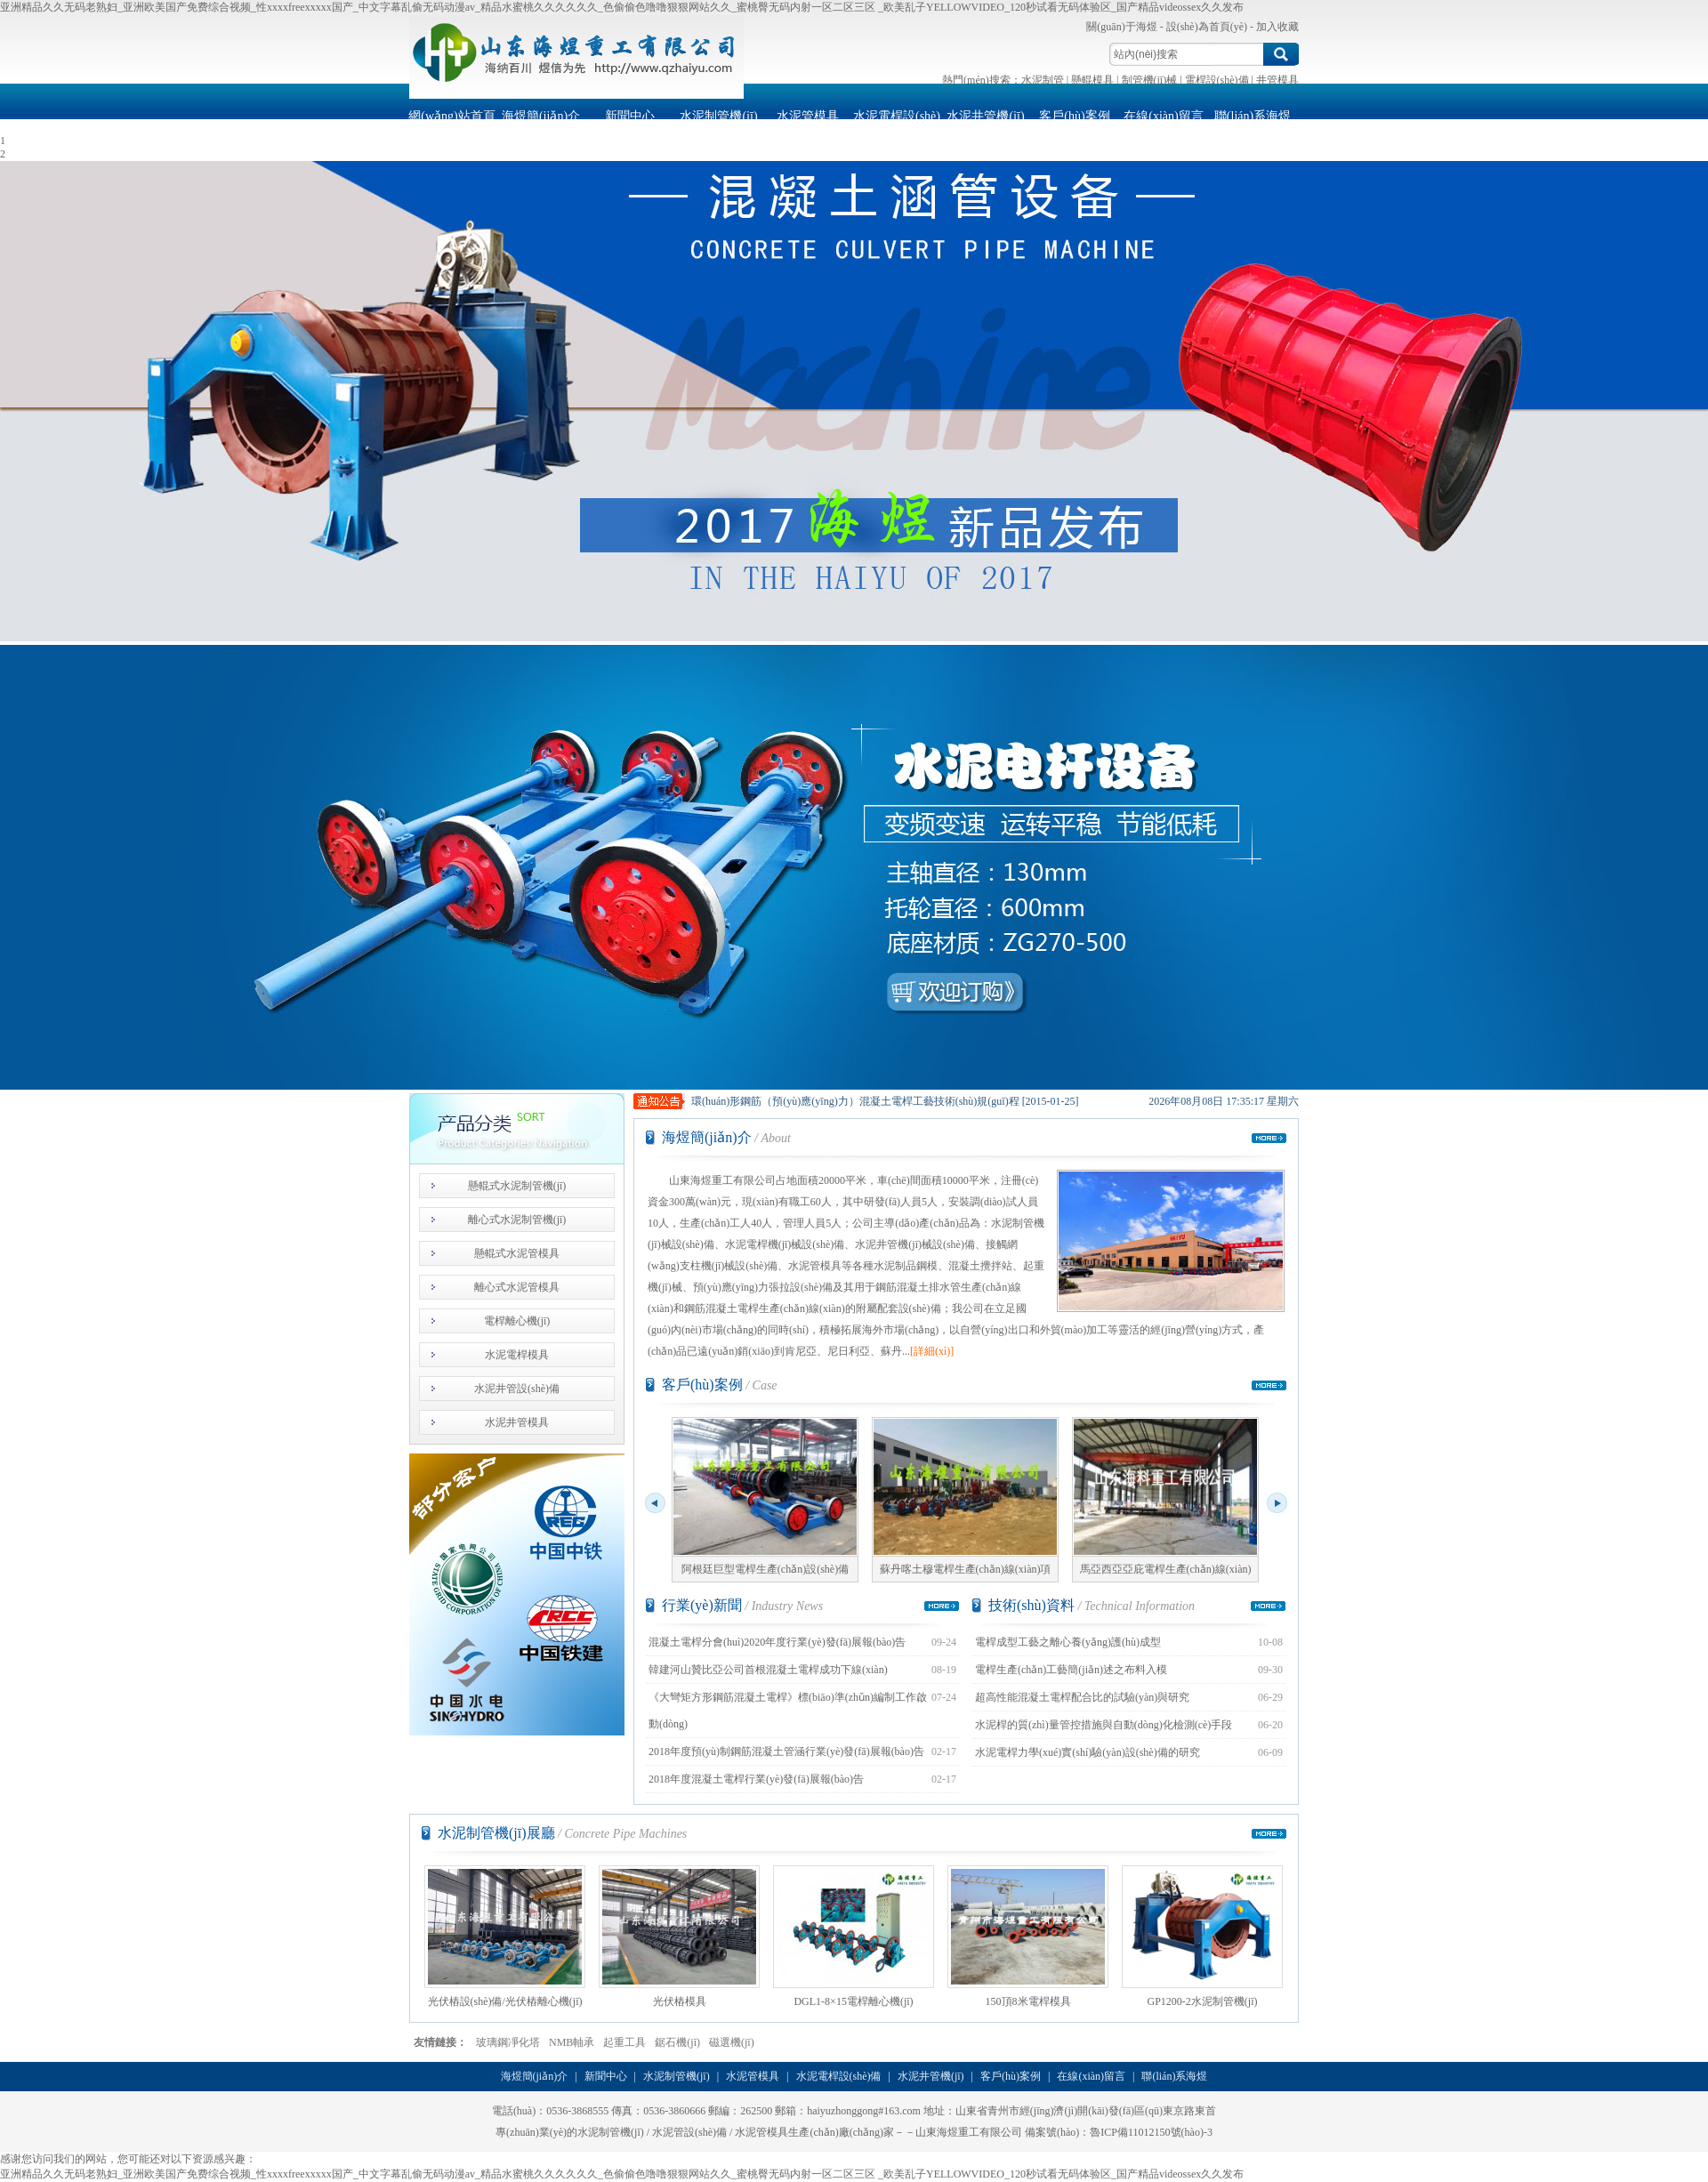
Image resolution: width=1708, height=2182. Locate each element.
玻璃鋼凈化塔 (508, 2042)
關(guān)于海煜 (1121, 26)
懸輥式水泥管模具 (517, 1253)
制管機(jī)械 (1150, 80)
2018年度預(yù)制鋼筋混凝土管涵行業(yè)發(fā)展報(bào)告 (786, 1751)
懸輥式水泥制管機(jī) (517, 1186)
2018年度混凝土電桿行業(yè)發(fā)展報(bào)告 (756, 1779)
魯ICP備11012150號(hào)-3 (1151, 2132)
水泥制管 (1042, 80)
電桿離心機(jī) (517, 1321)
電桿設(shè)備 (1217, 80)
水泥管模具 (808, 116)
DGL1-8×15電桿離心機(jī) (853, 1936)
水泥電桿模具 (517, 1355)
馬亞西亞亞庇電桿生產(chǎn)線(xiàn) (1165, 1496)
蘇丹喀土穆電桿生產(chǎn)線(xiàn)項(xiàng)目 (965, 1500)
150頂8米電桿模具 (1027, 1936)
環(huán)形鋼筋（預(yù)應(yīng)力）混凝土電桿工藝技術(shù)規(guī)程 (855, 1101)
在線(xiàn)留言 (1163, 116)
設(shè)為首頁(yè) (1206, 26)
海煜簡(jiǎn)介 (541, 116)
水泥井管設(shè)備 (517, 1388)
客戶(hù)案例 (1074, 116)
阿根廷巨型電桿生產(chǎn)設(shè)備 (765, 1496)
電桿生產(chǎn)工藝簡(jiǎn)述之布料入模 (1071, 1669)
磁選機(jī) (731, 2042)
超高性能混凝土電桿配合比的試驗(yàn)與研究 (1082, 1697)
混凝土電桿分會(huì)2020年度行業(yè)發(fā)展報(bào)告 (777, 1642)
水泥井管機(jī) (985, 116)
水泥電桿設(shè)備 (896, 121)
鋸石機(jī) (677, 2042)
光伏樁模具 (679, 1936)
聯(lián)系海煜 (1252, 116)
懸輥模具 (1092, 80)
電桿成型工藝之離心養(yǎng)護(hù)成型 (1068, 1642)
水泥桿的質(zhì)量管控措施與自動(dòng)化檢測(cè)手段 (1103, 1725)
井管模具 (1277, 80)
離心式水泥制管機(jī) (517, 1219)
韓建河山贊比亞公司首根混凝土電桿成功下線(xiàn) (768, 1669)
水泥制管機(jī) (718, 116)
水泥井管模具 (517, 1422)
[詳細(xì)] (932, 1351)
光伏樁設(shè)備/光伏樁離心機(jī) (504, 1936)
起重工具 (624, 2042)
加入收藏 (1277, 26)
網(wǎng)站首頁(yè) (451, 121)
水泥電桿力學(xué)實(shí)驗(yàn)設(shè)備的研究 (1087, 1752)
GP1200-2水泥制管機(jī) (1202, 1936)
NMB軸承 (571, 2042)
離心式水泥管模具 (517, 1287)
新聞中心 (630, 116)
